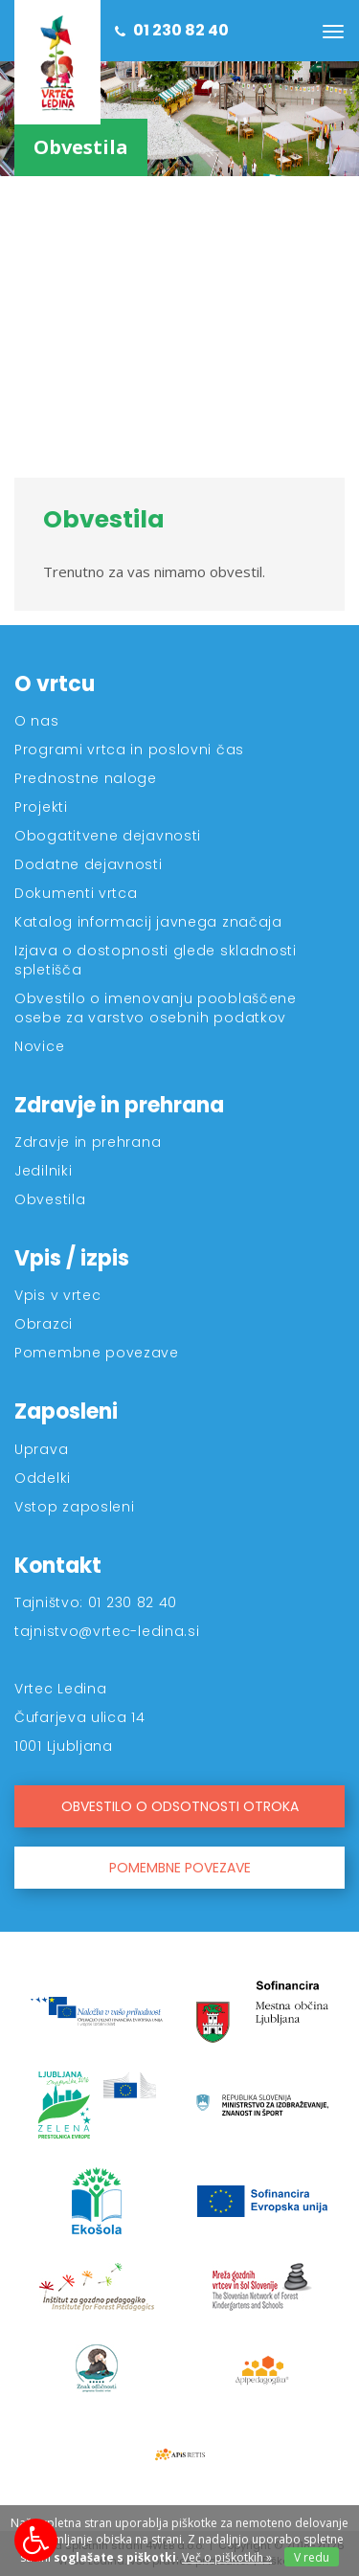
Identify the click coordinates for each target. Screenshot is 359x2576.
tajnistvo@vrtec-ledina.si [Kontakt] (107, 1631)
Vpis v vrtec (57, 1295)
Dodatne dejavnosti (88, 864)
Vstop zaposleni (74, 1506)
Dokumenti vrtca (76, 893)
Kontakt (57, 1565)
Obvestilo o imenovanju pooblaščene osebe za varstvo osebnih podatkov (155, 1008)
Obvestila (49, 1199)
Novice (39, 1046)
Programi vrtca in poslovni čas (129, 749)
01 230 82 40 (172, 30)
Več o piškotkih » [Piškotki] (227, 2557)
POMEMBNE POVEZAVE (180, 1867)
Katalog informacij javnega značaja (148, 921)
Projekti (41, 807)
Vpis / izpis (71, 1258)
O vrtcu (54, 684)
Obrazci (43, 1323)
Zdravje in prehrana (119, 1105)
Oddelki (42, 1478)
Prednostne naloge (85, 778)
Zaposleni (66, 1411)
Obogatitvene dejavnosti (107, 835)
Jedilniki (43, 1170)
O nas (36, 720)
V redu (311, 2557)
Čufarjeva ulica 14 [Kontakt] (80, 1717)
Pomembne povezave (96, 1352)
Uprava (41, 1449)
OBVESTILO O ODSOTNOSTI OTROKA (180, 1806)
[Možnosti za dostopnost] (35, 2540)
